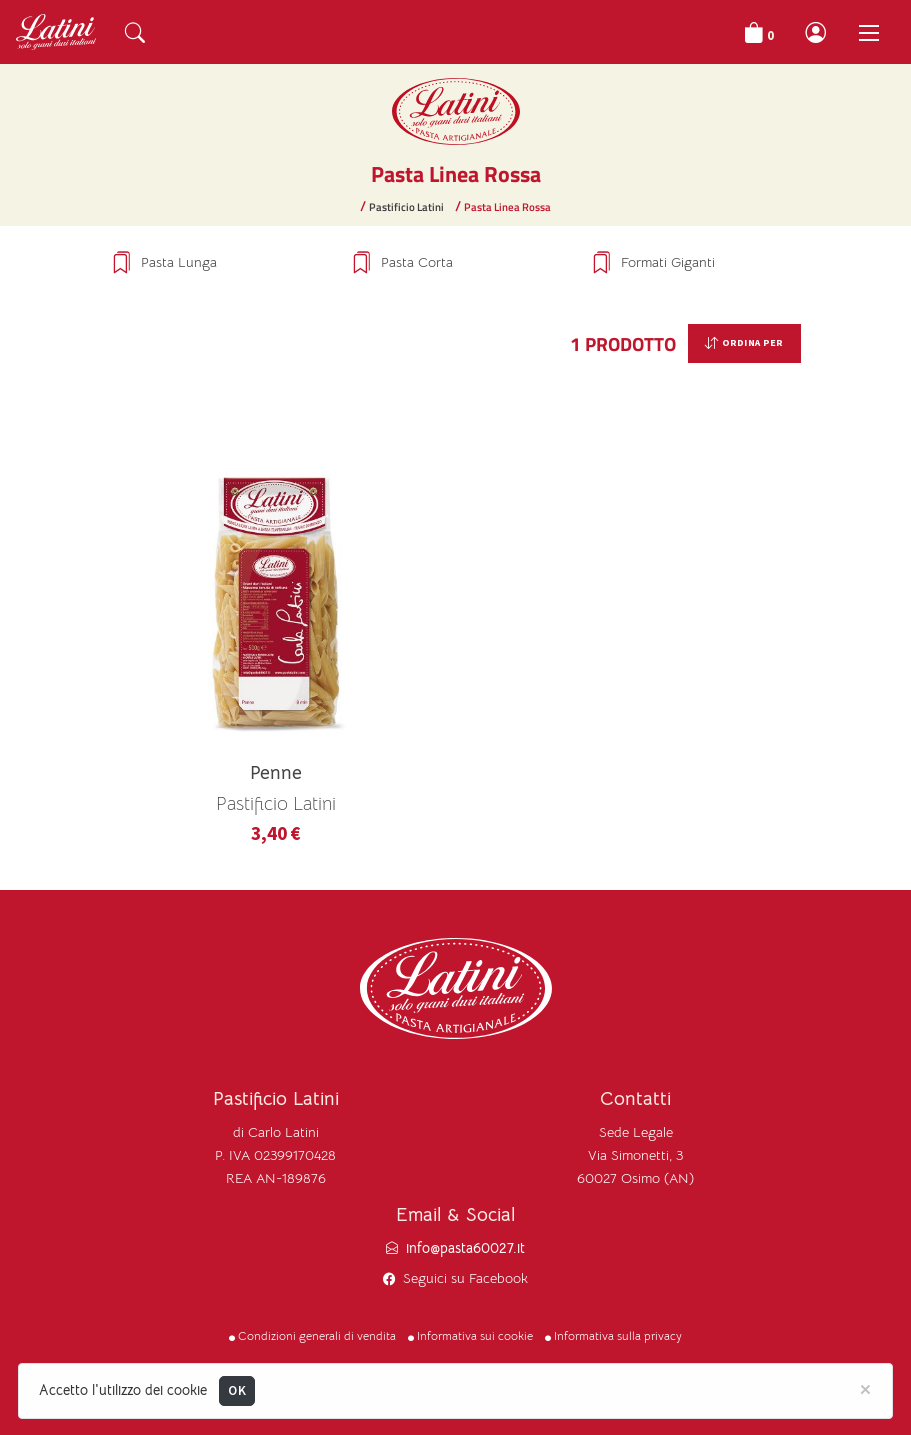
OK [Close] (237, 1390)
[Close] (865, 1388)
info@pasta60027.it (465, 1248)
